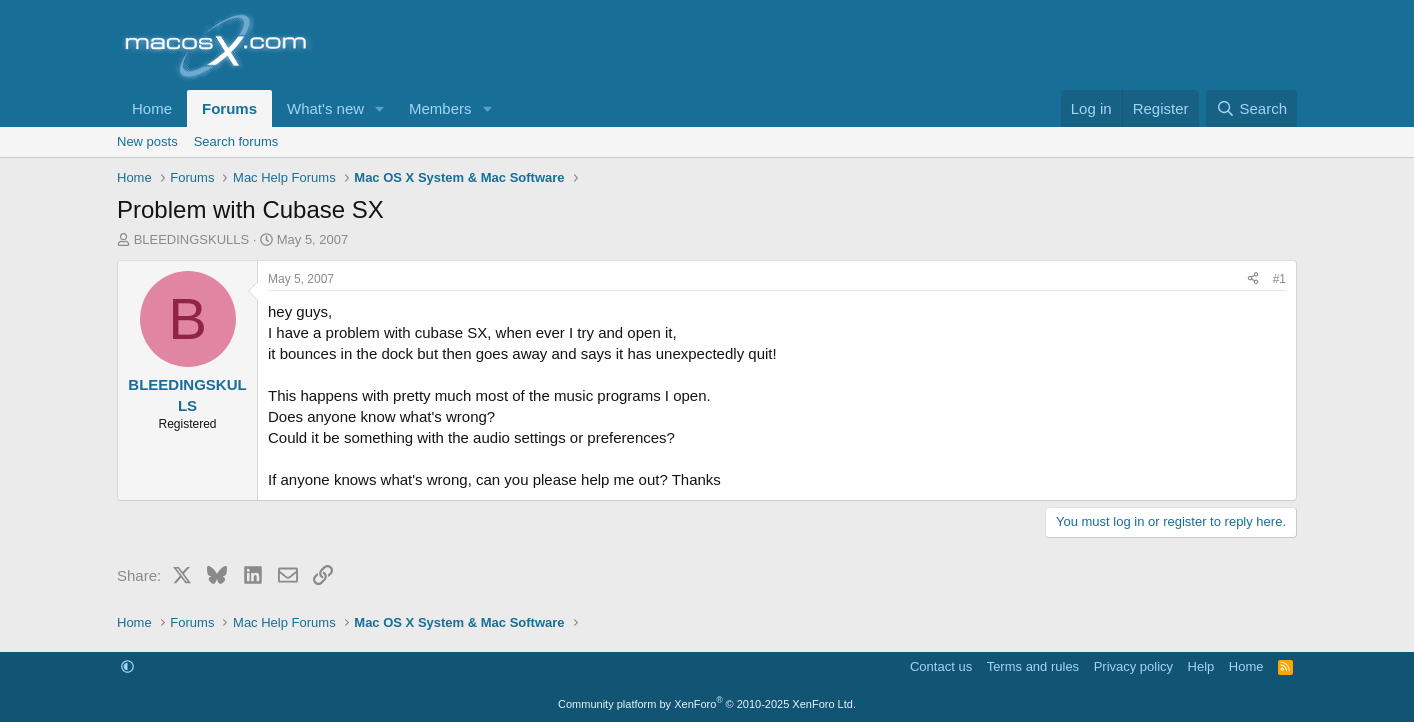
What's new (325, 108)
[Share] (1253, 279)
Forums (229, 108)
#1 (1279, 279)
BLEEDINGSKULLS (192, 239)
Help (1201, 666)
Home (152, 108)
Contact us (941, 666)
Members (440, 108)
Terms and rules (1033, 666)
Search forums (236, 141)
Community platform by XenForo (707, 704)
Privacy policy (1133, 666)
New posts (147, 141)
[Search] (1251, 108)
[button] (380, 108)
